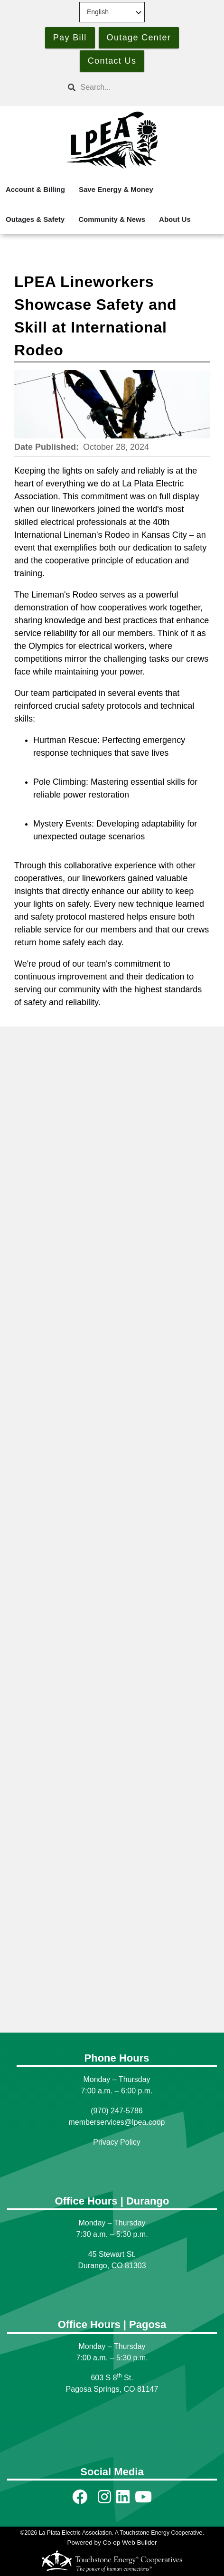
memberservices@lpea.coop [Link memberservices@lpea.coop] (117, 2122)
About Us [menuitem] (175, 219)
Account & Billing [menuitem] (35, 189)
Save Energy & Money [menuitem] (116, 189)
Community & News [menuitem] (111, 219)
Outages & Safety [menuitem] (35, 219)
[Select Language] (112, 12)
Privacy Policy (116, 2142)
